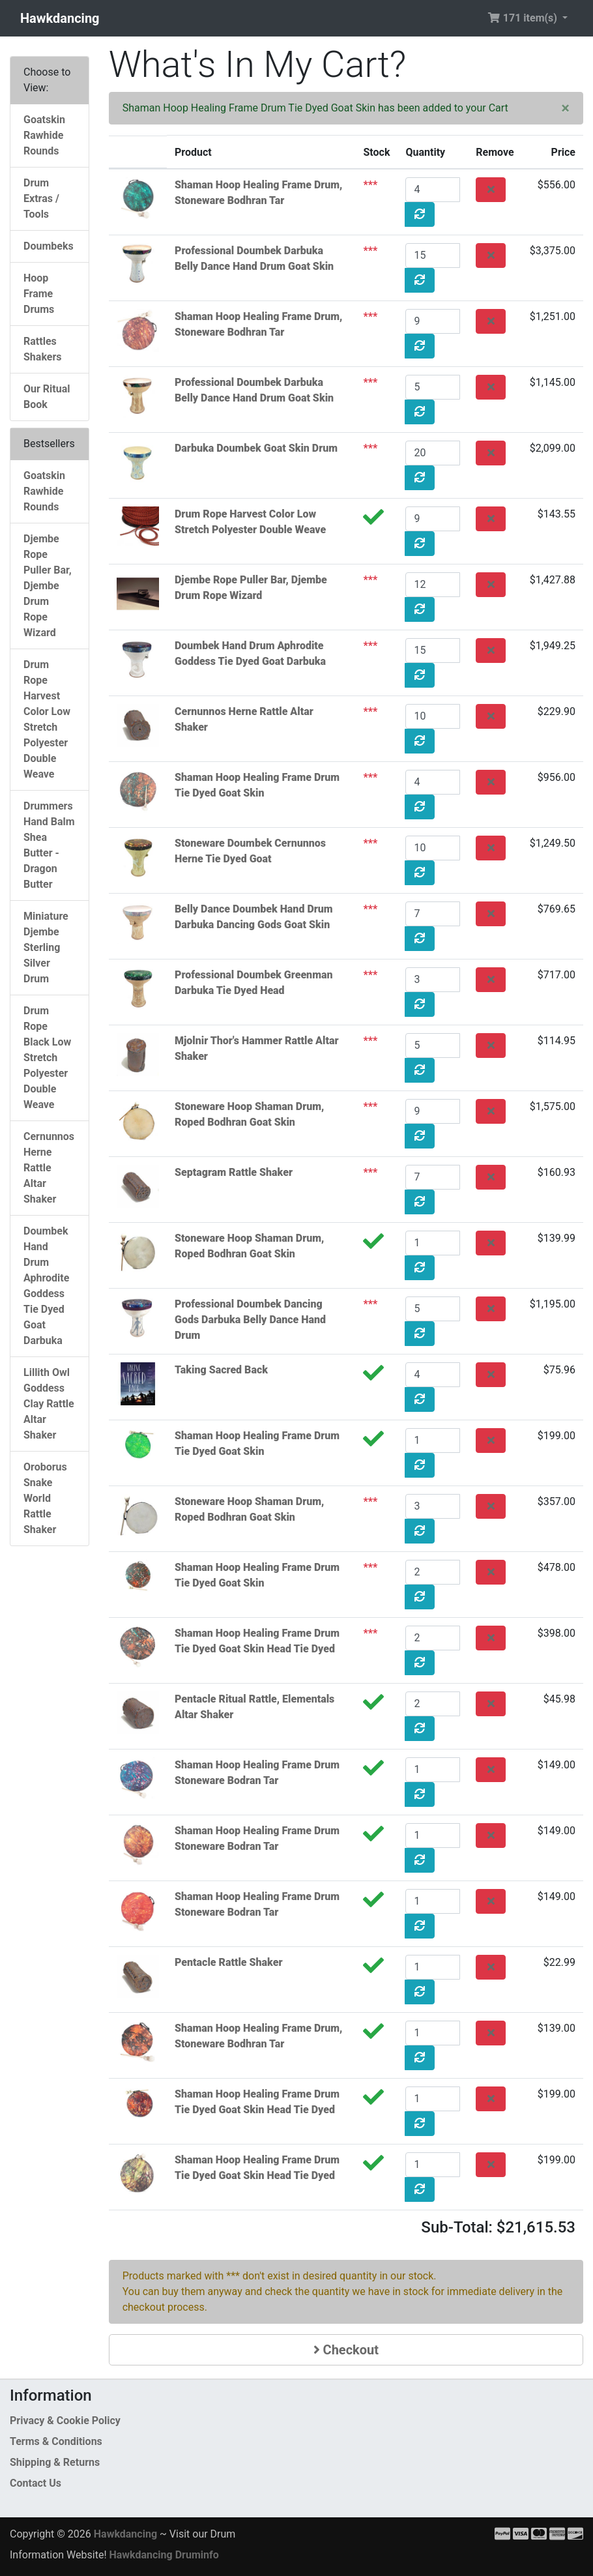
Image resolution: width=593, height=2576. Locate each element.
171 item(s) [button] (523, 18)
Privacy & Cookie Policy (65, 2420)
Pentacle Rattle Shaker (228, 1962)
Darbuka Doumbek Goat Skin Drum (256, 448)
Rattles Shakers (42, 349)
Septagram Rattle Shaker (234, 1172)
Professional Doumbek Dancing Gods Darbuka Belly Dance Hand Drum (250, 1319)
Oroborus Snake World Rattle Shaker (45, 1498)
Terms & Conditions (56, 2441)
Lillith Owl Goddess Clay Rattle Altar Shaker (48, 1403)
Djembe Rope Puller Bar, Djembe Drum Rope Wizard (47, 586)
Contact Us (35, 2483)
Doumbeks (48, 246)
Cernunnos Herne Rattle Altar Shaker (48, 1167)
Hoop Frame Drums (38, 293)
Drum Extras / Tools (41, 198)
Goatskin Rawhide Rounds (44, 135)
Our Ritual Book (46, 397)
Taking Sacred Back (221, 1370)
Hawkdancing (60, 18)
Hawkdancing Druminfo (163, 2555)
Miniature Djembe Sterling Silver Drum (45, 947)
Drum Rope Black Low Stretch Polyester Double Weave (47, 1057)
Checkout (346, 2350)
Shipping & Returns (55, 2462)
